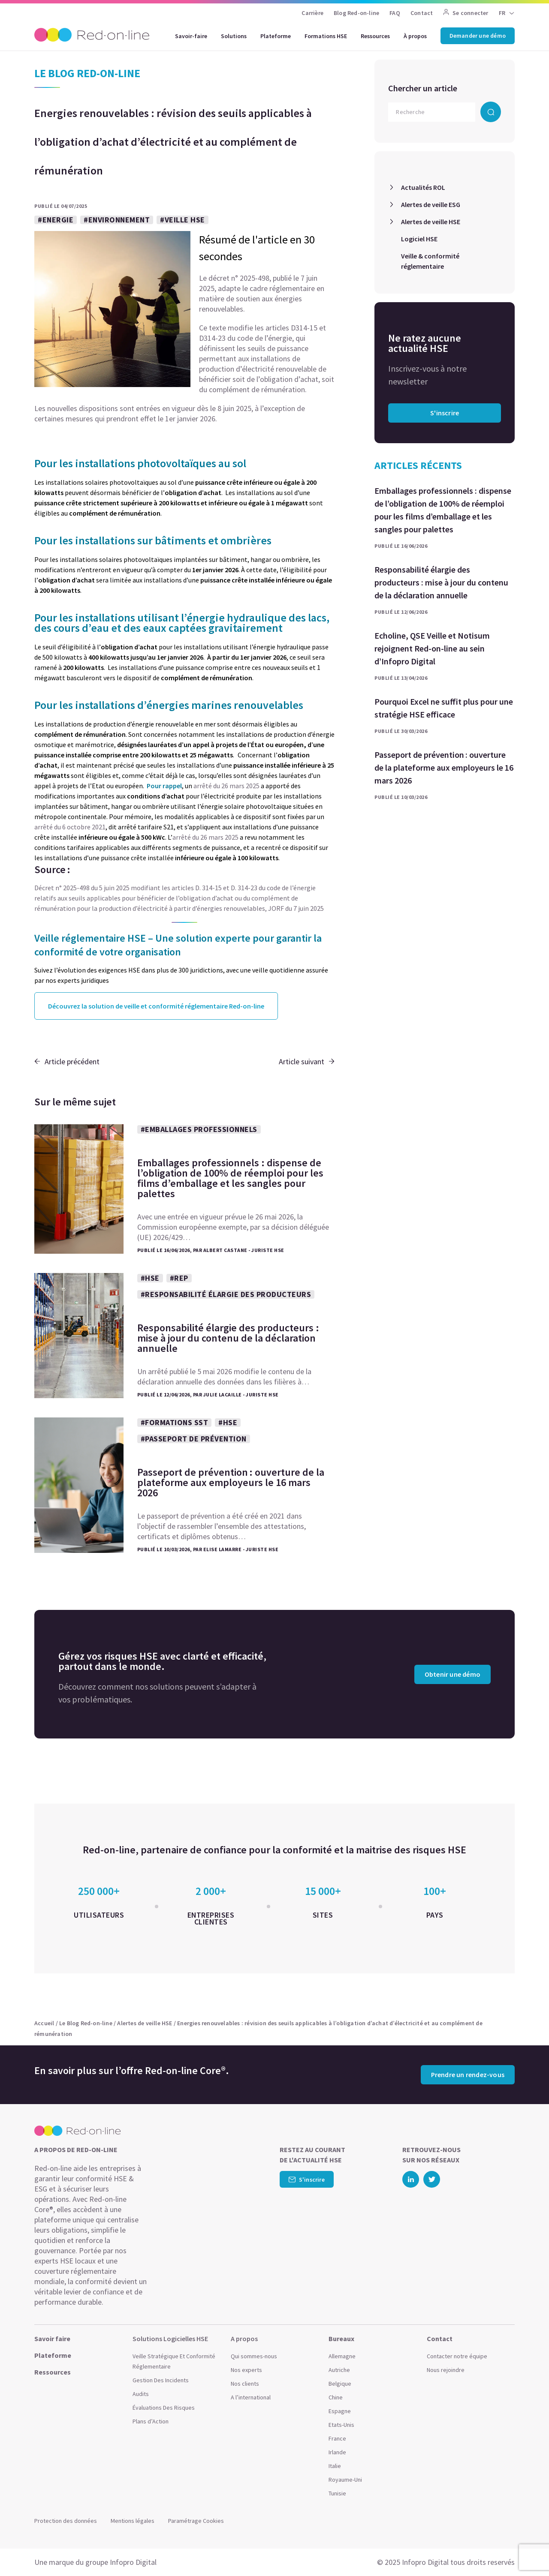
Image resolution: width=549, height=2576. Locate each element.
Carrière (312, 13)
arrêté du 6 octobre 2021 (70, 827)
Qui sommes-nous (254, 2356)
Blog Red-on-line (356, 13)
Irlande (337, 2452)
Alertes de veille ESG (430, 204)
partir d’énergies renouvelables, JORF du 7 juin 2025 (249, 908)
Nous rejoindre (446, 2370)
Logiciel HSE (419, 238)
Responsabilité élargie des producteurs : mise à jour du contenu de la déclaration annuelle (441, 582)
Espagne (340, 2411)
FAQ (394, 13)
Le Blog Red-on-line (85, 2023)
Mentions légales (132, 2521)
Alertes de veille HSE (430, 221)
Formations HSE (326, 36)
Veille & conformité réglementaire (430, 261)
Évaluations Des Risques (164, 2407)
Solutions (234, 36)
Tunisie (337, 2493)
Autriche (339, 2370)
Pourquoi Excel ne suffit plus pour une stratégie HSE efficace (443, 708)
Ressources (375, 36)
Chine (336, 2397)
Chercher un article (422, 88)
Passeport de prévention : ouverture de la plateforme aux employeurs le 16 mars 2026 (443, 767)
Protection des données (65, 2521)
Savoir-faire (191, 36)
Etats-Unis (341, 2425)
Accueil (44, 2023)
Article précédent (67, 1061)
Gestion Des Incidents (161, 2380)
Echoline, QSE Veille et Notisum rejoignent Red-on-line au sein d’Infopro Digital (432, 648)
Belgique (340, 2383)
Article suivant (307, 1061)
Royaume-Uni (345, 2479)
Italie (335, 2466)
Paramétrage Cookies (196, 2521)
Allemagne (342, 2356)
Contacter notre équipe (457, 2356)
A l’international (251, 2397)
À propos (415, 36)
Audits (141, 2394)
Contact (421, 13)
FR (502, 13)
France (337, 2438)
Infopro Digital (133, 2562)
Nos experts (246, 2370)
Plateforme (275, 36)
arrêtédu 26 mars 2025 (205, 837)
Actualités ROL (423, 187)
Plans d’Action (151, 2421)
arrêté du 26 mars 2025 (226, 785)
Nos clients (245, 2383)
